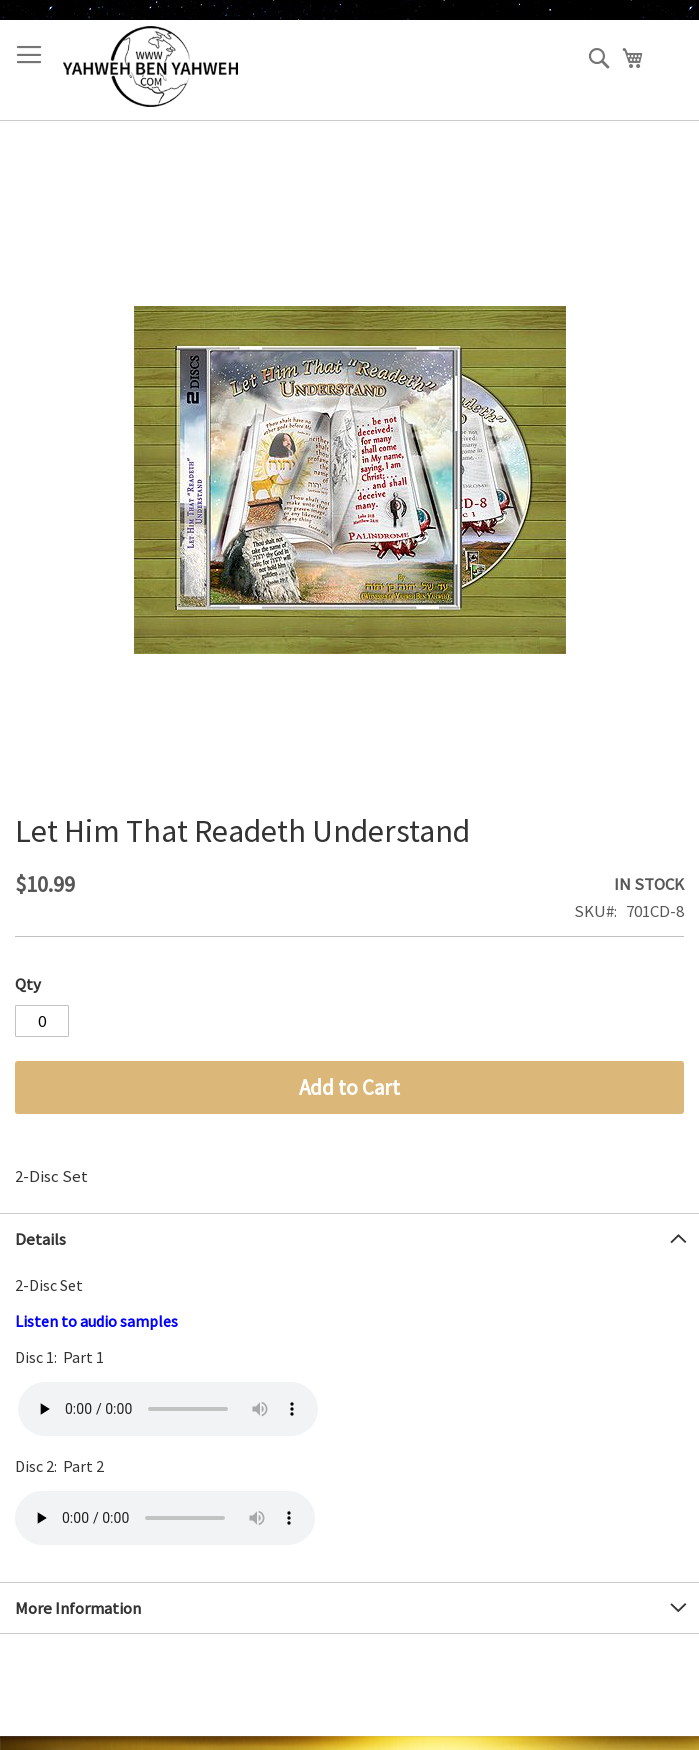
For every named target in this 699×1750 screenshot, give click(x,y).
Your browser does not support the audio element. (168, 1409)
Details (40, 1239)
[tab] (349, 1238)
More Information (78, 1608)
